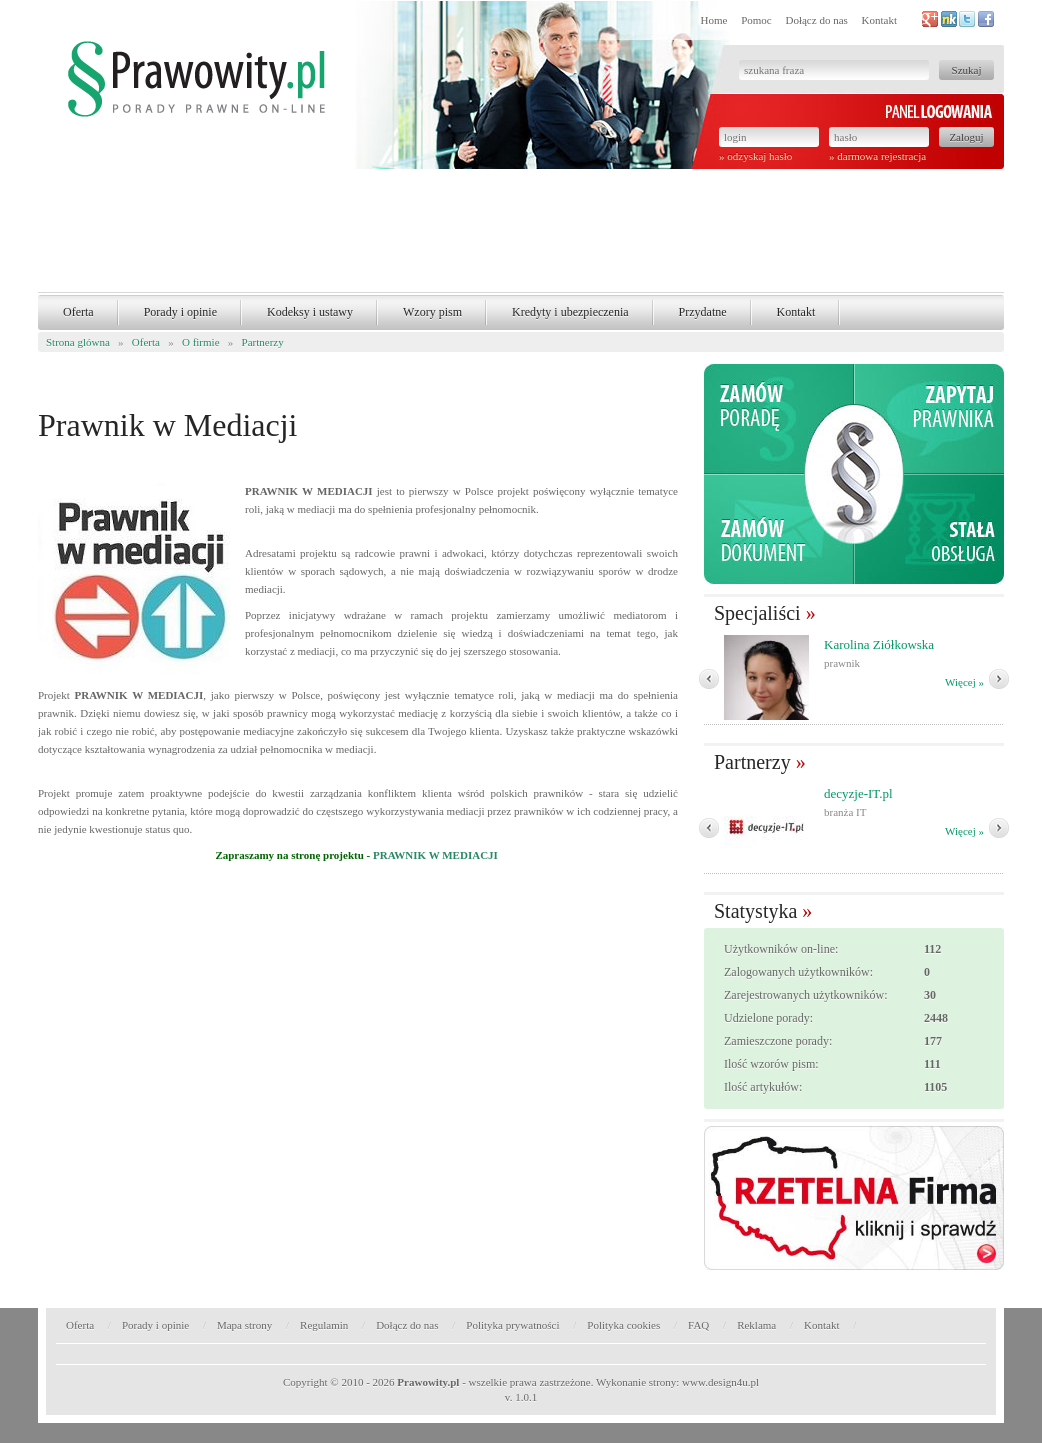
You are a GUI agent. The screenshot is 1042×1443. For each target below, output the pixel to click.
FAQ (698, 1325)
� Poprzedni (709, 679)
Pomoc (756, 20)
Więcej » (964, 682)
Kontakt (879, 20)
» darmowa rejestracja (877, 156)
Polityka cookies (623, 1325)
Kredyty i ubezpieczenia (570, 312)
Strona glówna (78, 342)
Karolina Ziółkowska (879, 644)
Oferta (78, 312)
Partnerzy (263, 342)
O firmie (201, 342)
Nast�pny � (999, 679)
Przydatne (703, 312)
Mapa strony (244, 1325)
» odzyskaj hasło (755, 156)
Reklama (756, 1325)
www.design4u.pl (720, 1382)
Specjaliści (757, 613)
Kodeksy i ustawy (310, 312)
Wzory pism (432, 312)
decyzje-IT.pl (858, 793)
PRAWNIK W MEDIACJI (435, 855)
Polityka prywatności (512, 1325)
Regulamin (324, 1325)
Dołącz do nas (816, 20)
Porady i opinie (180, 312)
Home (714, 20)
